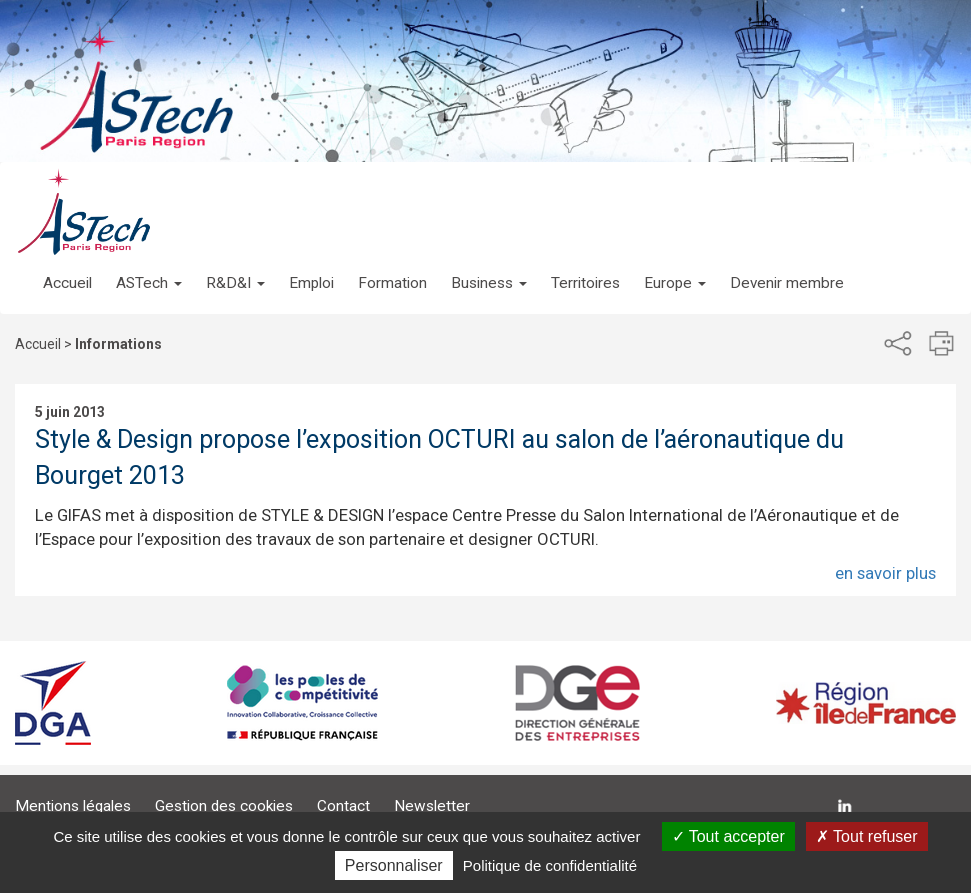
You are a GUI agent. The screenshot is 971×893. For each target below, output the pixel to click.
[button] (149, 263)
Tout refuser (867, 836)
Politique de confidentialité (550, 865)
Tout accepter (728, 836)
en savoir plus (885, 573)
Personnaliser (394, 865)
